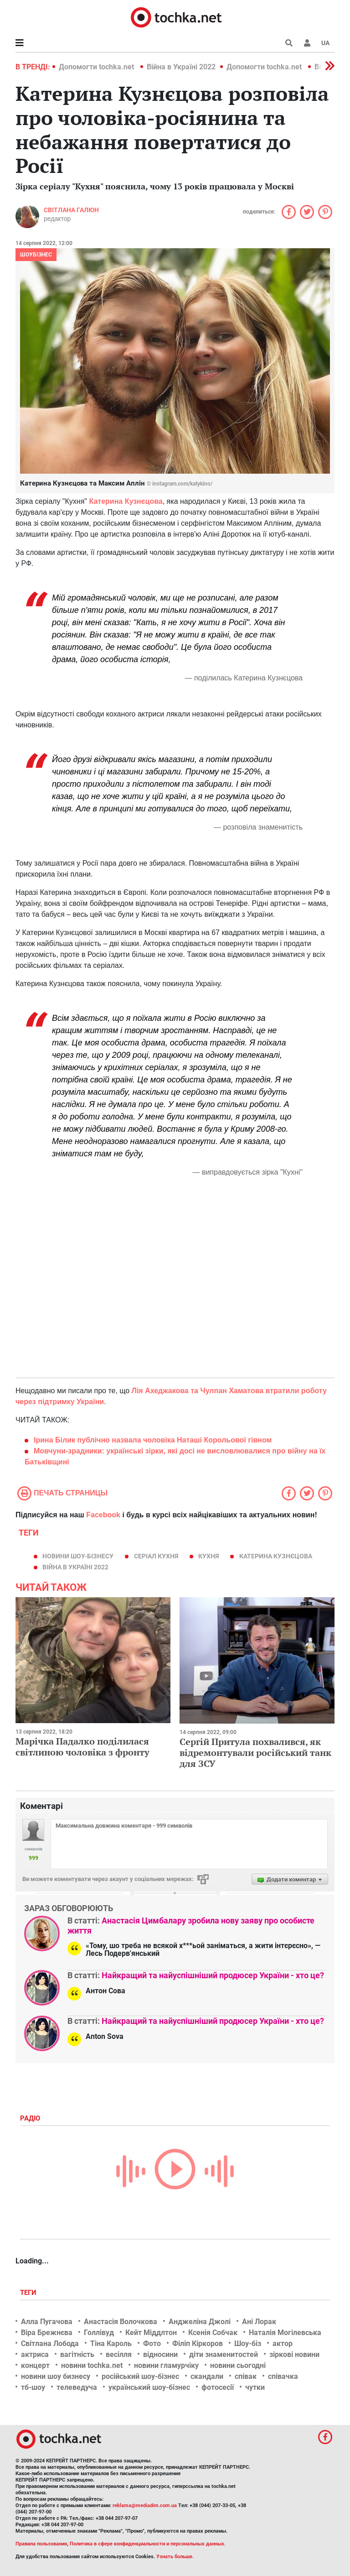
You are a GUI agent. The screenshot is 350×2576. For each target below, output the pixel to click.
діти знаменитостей (223, 2354)
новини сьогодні (238, 2365)
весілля (119, 2354)
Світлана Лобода (50, 2343)
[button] (307, 43)
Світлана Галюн (71, 210)
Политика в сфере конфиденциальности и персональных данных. (148, 2544)
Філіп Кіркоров (197, 2343)
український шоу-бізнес (149, 2387)
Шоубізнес (36, 254)
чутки (255, 2387)
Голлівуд (99, 2332)
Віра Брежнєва (46, 2332)
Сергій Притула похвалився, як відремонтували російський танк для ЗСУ (255, 1752)
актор (283, 2343)
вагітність (77, 2354)
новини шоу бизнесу (55, 2376)
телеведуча (77, 2387)
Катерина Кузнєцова (275, 1556)
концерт (35, 2365)
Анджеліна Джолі (200, 2321)
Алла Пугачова (46, 2321)
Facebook (103, 1515)
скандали (206, 2376)
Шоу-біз (247, 2343)
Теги (29, 2293)
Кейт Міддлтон (151, 2332)
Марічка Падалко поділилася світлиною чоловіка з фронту (82, 1746)
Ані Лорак (259, 2321)
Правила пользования (41, 2544)
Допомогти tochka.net (97, 67)
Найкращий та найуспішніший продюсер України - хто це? (213, 1975)
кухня (208, 1556)
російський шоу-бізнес (140, 2376)
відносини (160, 2354)
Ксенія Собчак (212, 2332)
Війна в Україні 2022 (181, 67)
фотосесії (217, 2387)
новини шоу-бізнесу (77, 1556)
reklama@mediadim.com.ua (145, 2505)
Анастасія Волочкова (120, 2321)
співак (246, 2376)
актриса (35, 2354)
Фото (152, 2343)
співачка (283, 2376)
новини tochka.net (92, 2365)
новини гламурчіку (166, 2365)
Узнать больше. (175, 2557)
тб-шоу (33, 2387)
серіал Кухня (156, 1556)
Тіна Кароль (111, 2343)
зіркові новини (294, 2354)
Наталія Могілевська (285, 2332)
